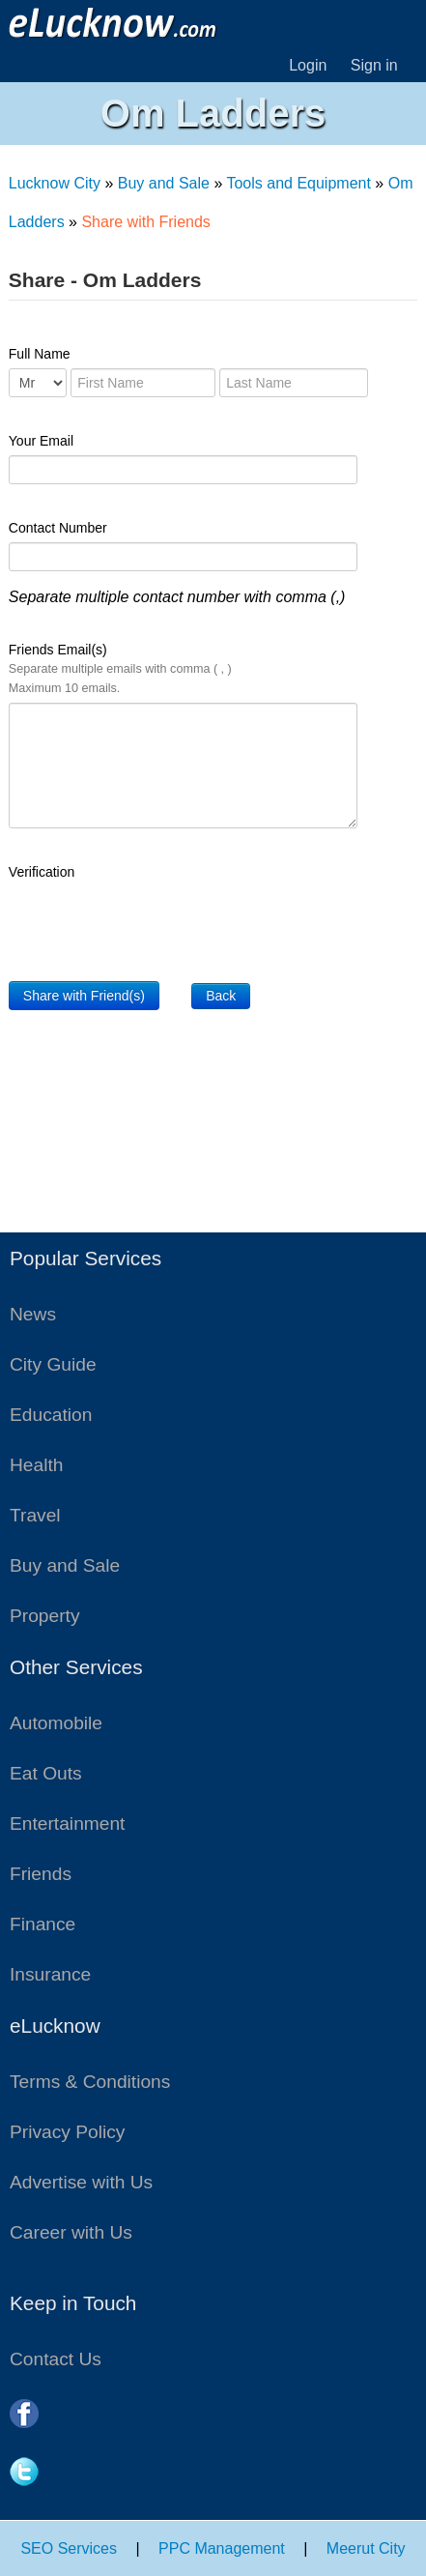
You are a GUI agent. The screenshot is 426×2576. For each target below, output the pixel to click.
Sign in (374, 65)
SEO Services (68, 2548)
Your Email (41, 441)
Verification (41, 872)
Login (308, 65)
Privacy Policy (67, 2132)
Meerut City (366, 2548)
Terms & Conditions (90, 2081)
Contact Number (58, 527)
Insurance (50, 1974)
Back (221, 995)
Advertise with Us (81, 2182)
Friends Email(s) (120, 668)
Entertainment (67, 1823)
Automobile (56, 1723)
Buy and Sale (164, 183)
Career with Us (71, 2232)
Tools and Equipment (298, 183)
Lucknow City (54, 183)
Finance (42, 1924)
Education (51, 1414)
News (33, 1314)
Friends (40, 1874)
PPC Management (221, 2548)
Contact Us (55, 2359)
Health (36, 1465)
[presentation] (155, 924)
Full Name (40, 354)
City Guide (53, 1364)
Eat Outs (46, 1773)
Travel (35, 1515)
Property (45, 1616)
